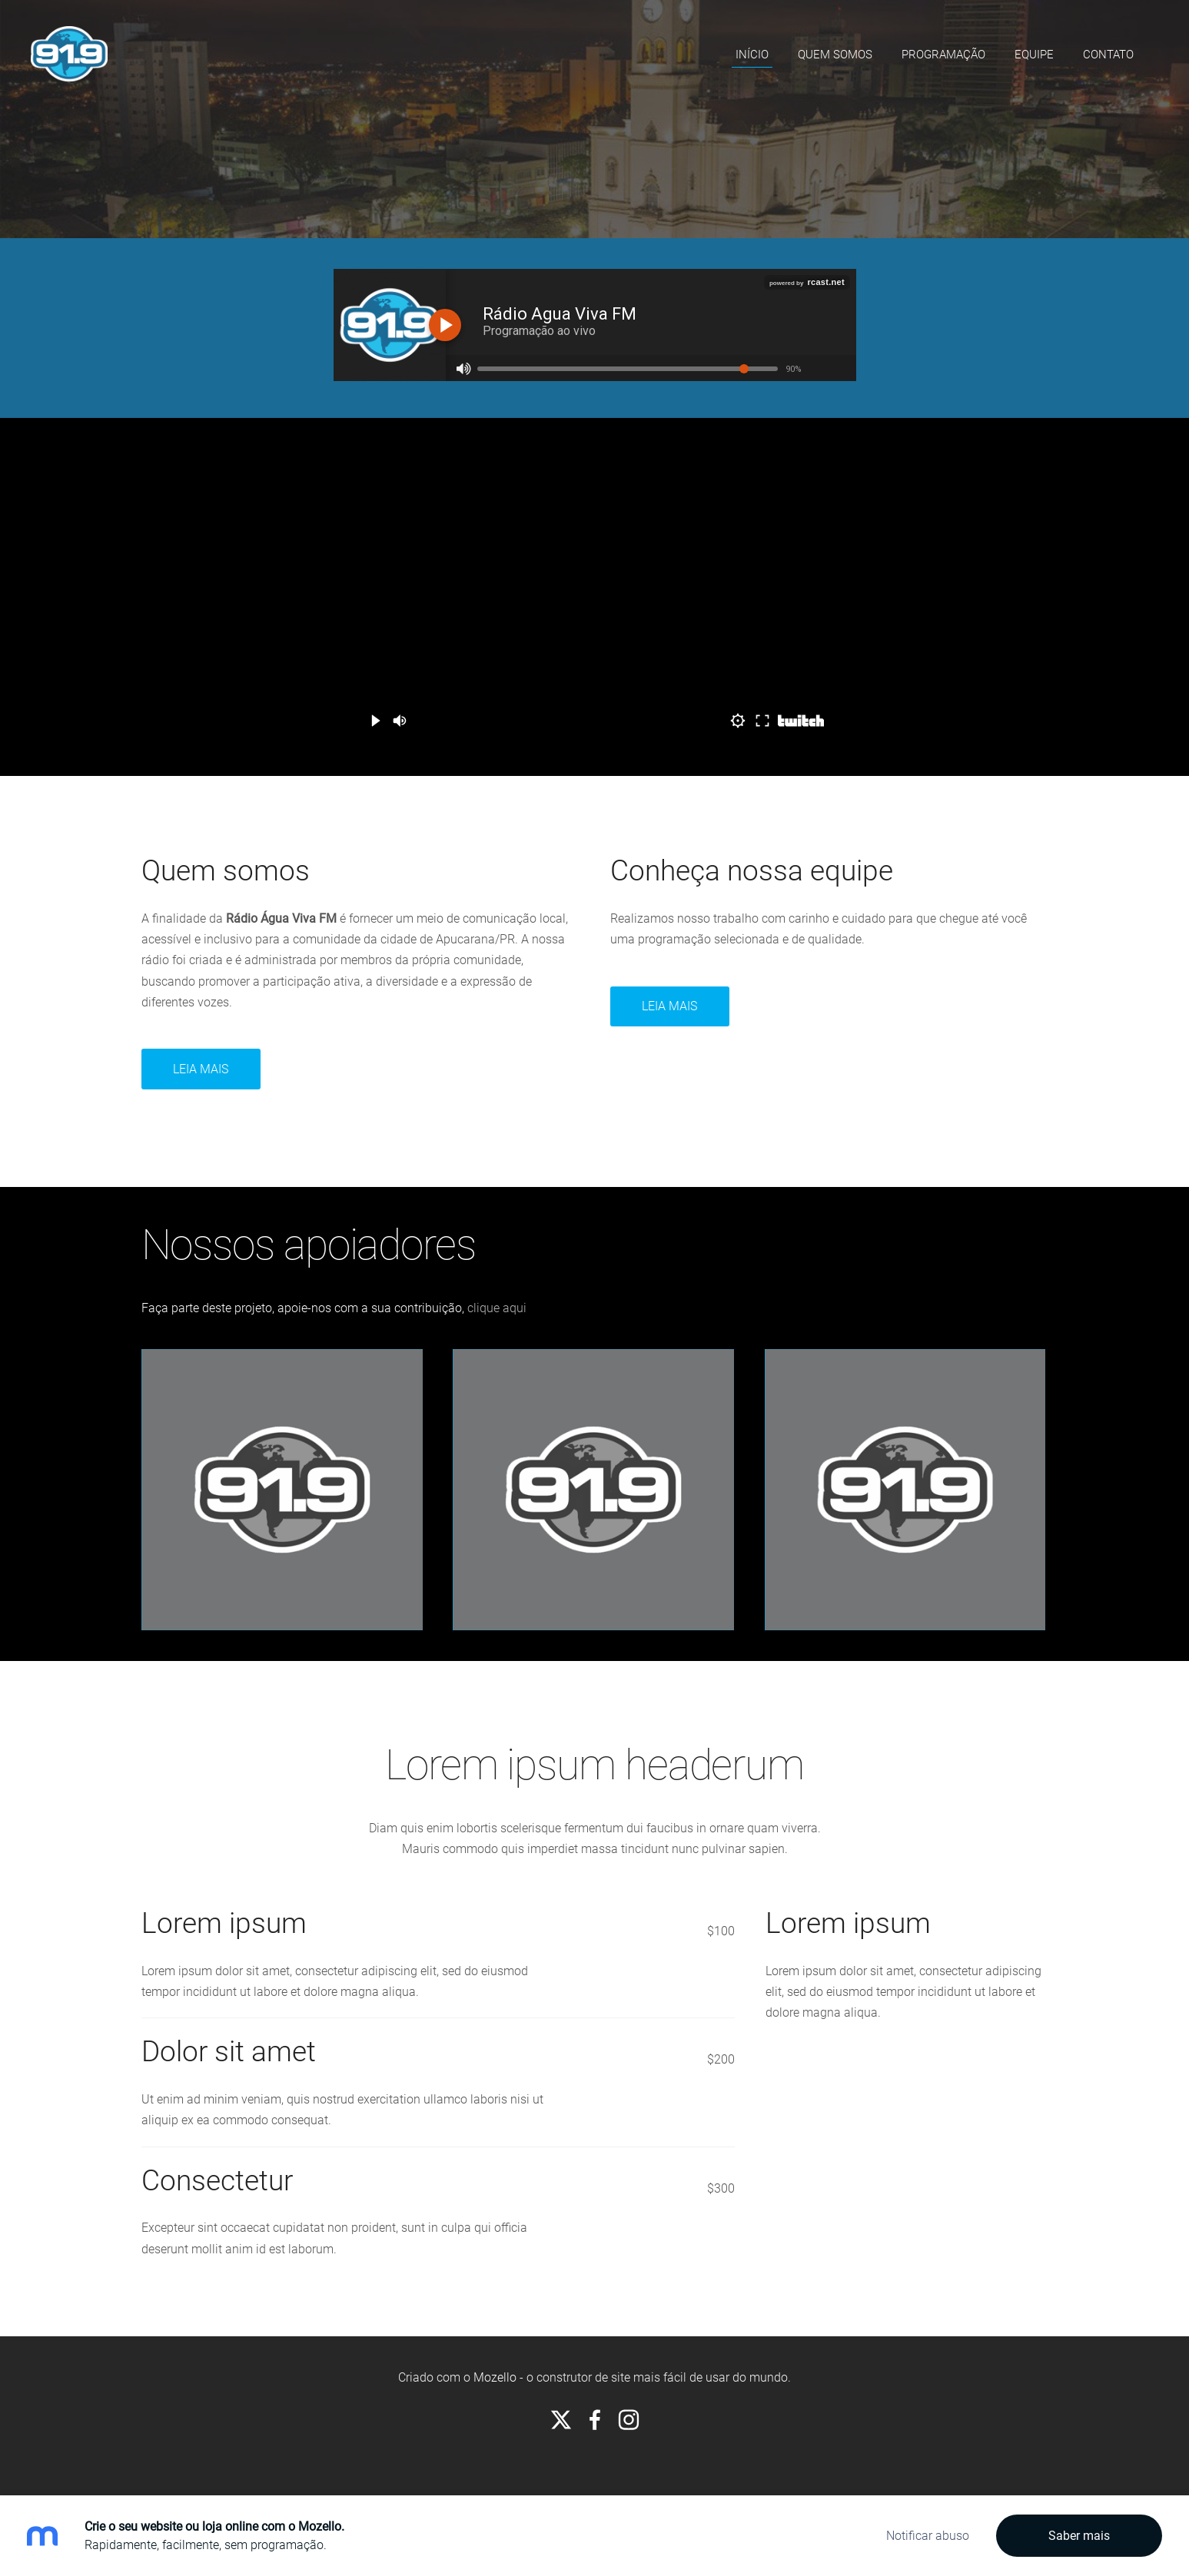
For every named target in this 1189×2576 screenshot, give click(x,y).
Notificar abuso (927, 2535)
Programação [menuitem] (943, 54)
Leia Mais (669, 1006)
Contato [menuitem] (1108, 54)
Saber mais (1079, 2535)
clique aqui (496, 1308)
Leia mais (200, 1069)
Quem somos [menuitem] (835, 54)
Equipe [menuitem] (1034, 54)
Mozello (494, 2377)
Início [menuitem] (752, 54)
